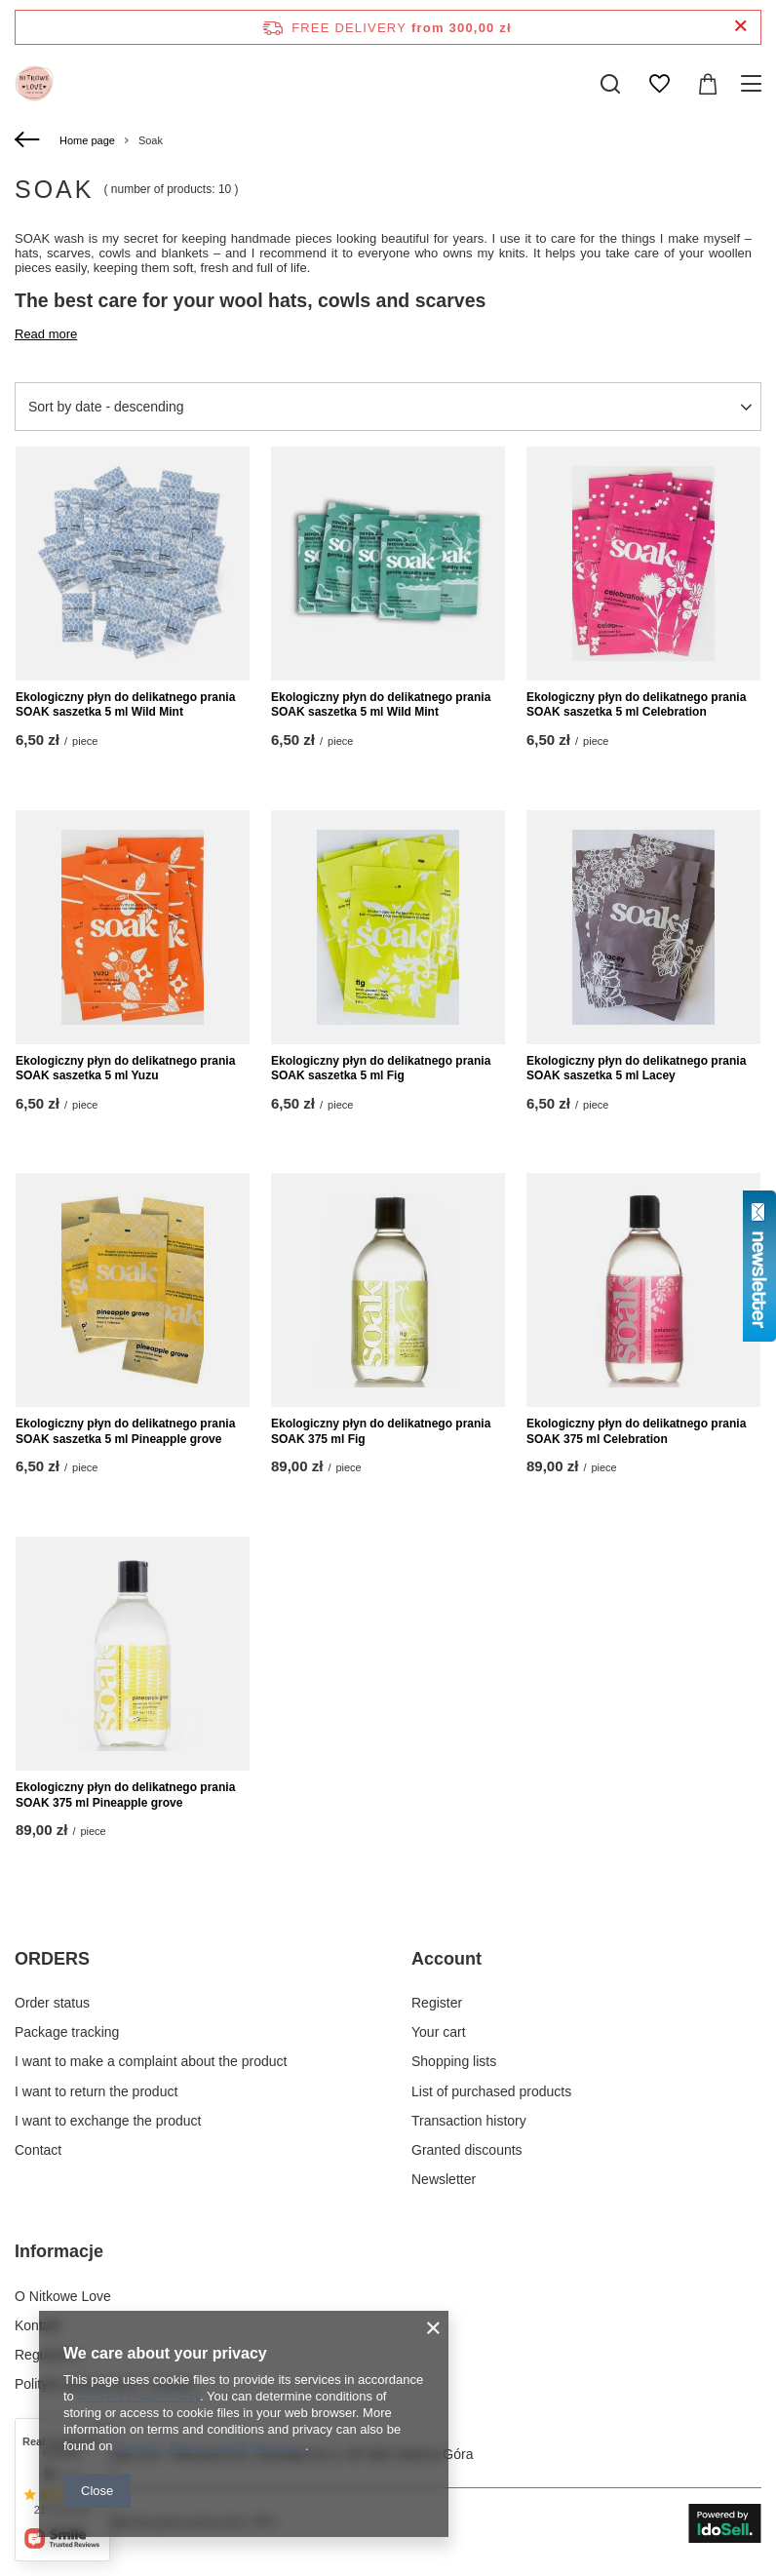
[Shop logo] (34, 83)
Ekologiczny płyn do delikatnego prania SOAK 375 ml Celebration (636, 1431)
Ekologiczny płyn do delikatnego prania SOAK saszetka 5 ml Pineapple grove (125, 1431)
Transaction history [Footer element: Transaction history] (468, 2120)
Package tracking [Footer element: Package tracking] (67, 2032)
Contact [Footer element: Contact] (38, 2150)
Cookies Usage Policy (138, 2396)
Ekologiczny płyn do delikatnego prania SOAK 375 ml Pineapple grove (125, 1795)
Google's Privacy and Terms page (210, 2446)
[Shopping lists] (659, 84)
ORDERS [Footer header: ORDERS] (52, 1959)
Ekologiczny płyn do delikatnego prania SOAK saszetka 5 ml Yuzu (125, 1068)
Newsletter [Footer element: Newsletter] (443, 2179)
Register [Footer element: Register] (436, 2002)
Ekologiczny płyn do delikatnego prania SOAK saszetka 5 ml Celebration (636, 705)
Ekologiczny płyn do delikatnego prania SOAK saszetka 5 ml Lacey (636, 1068)
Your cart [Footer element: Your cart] (438, 2032)
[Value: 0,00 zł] (707, 84)
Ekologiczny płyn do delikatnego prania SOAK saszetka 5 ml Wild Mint (125, 705)
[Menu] (754, 84)
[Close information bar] (740, 27)
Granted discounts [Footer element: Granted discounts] (467, 2150)
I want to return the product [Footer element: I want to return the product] (96, 2091)
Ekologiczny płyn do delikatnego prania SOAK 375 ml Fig (380, 1431)
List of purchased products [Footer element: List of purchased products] (491, 2091)
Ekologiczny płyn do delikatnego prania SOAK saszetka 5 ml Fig (380, 1068)
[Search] (610, 84)
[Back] (29, 140)
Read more (46, 334)
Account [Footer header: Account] (446, 1959)
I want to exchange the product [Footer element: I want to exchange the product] (108, 2120)
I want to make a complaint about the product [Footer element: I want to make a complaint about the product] (151, 2061)
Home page (87, 140)
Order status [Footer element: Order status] (52, 2002)
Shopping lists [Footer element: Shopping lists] (453, 2061)
